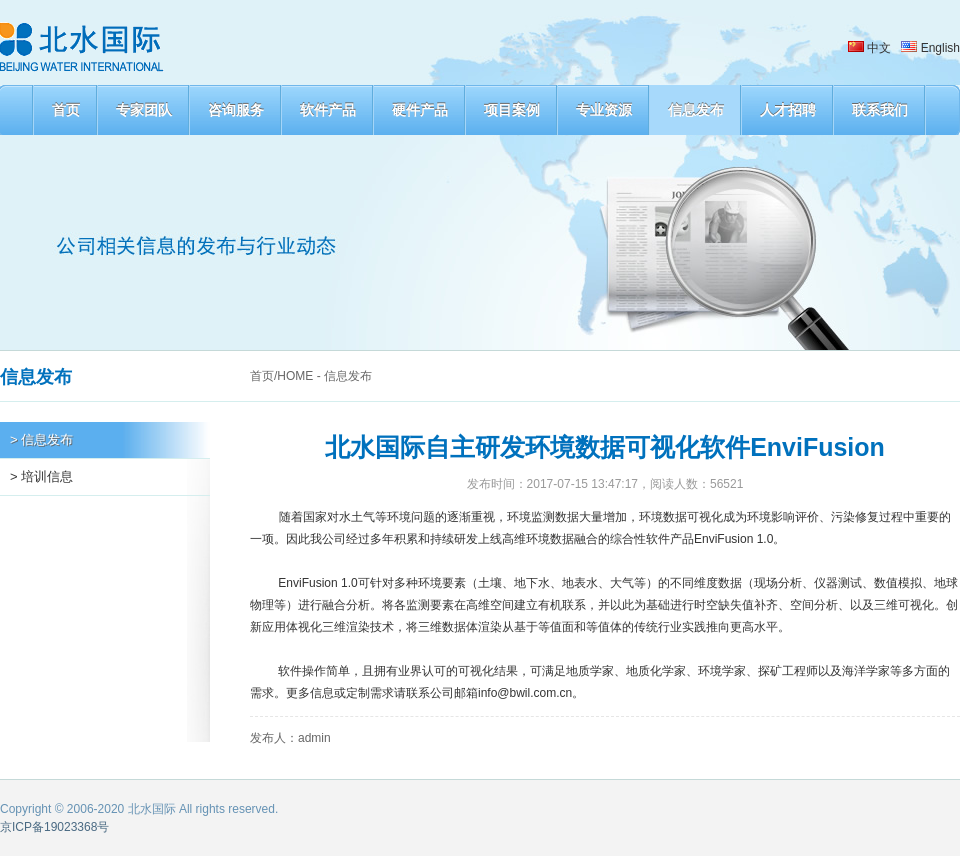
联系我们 (880, 110)
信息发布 (696, 110)
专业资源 (604, 110)
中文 (869, 48)
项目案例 (512, 110)
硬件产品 (420, 110)
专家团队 (144, 110)
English (930, 48)
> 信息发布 (41, 439)
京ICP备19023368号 (54, 827)
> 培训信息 (41, 476)
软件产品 (328, 110)
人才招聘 (788, 110)
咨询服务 (236, 110)
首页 (66, 110)
